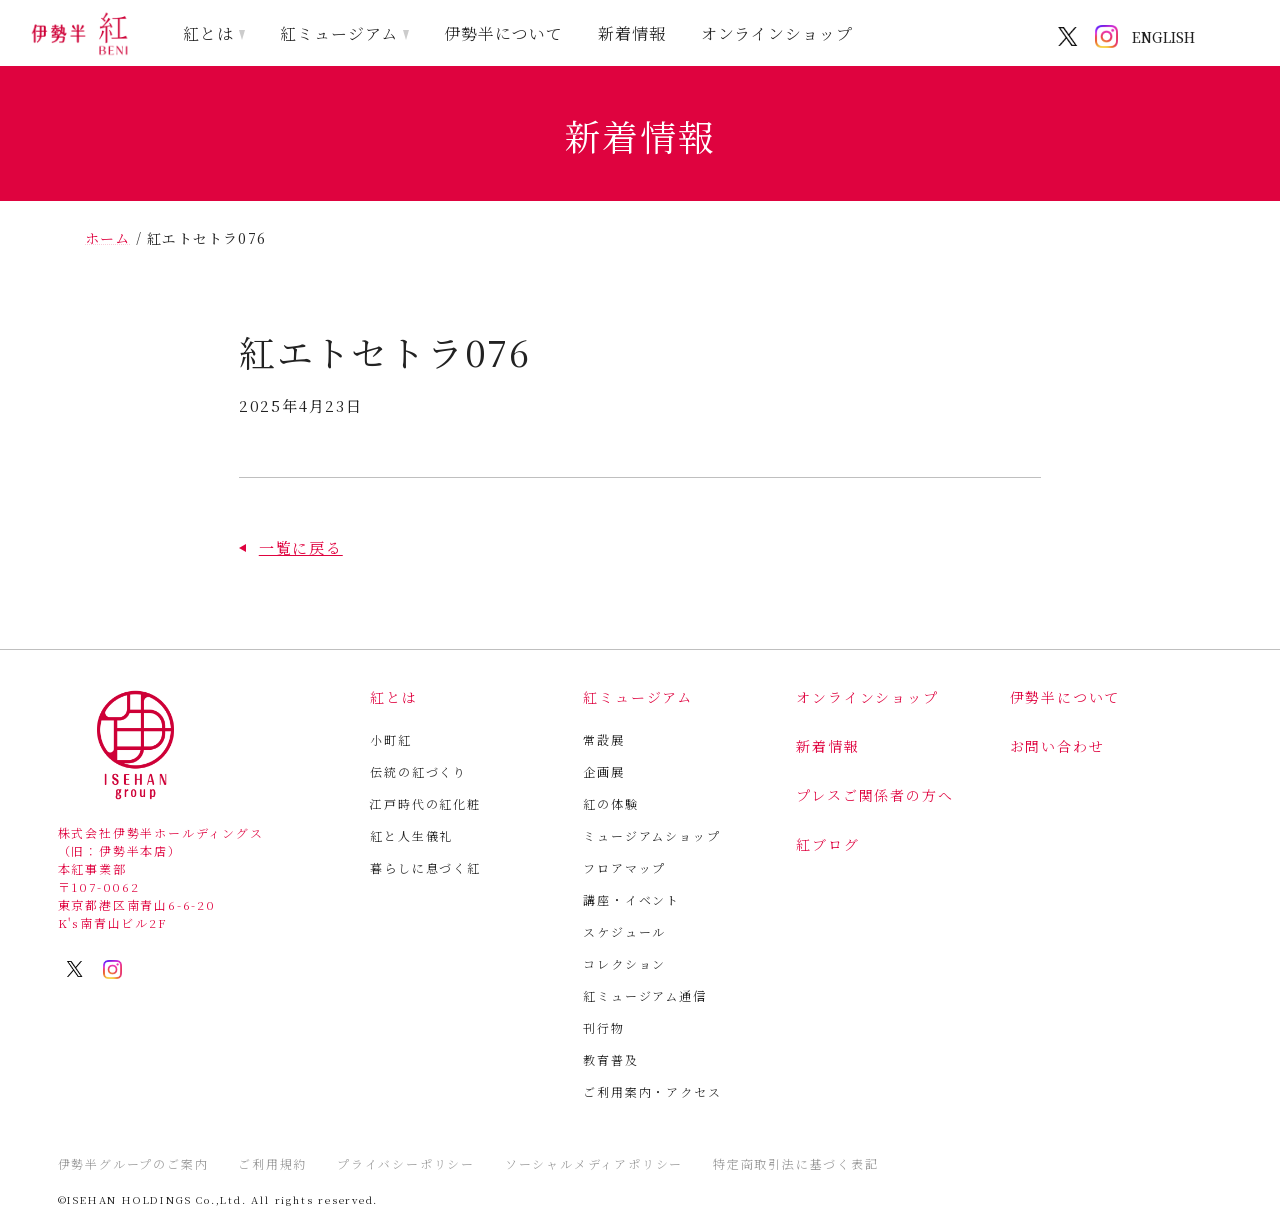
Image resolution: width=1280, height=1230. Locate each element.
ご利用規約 (272, 1163)
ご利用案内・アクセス (652, 1091)
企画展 (603, 771)
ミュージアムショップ (651, 835)
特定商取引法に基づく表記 (796, 1163)
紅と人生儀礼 (411, 835)
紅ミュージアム (339, 33)
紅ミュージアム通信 (644, 995)
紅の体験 (610, 803)
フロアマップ (624, 867)
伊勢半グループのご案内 (133, 1163)
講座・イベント (631, 899)
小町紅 (390, 739)
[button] (291, 547)
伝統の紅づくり (418, 771)
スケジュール (624, 931)
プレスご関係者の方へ (874, 795)
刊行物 (603, 1027)
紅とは (208, 33)
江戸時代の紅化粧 (425, 803)
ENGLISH (1163, 37)
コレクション (624, 963)
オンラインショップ (777, 33)
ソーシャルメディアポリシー (594, 1163)
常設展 (603, 739)
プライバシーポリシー (406, 1163)
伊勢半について (503, 33)
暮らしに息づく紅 (425, 867)
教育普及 (610, 1059)
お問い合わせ (1057, 746)
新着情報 (632, 33)
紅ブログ (827, 844)
